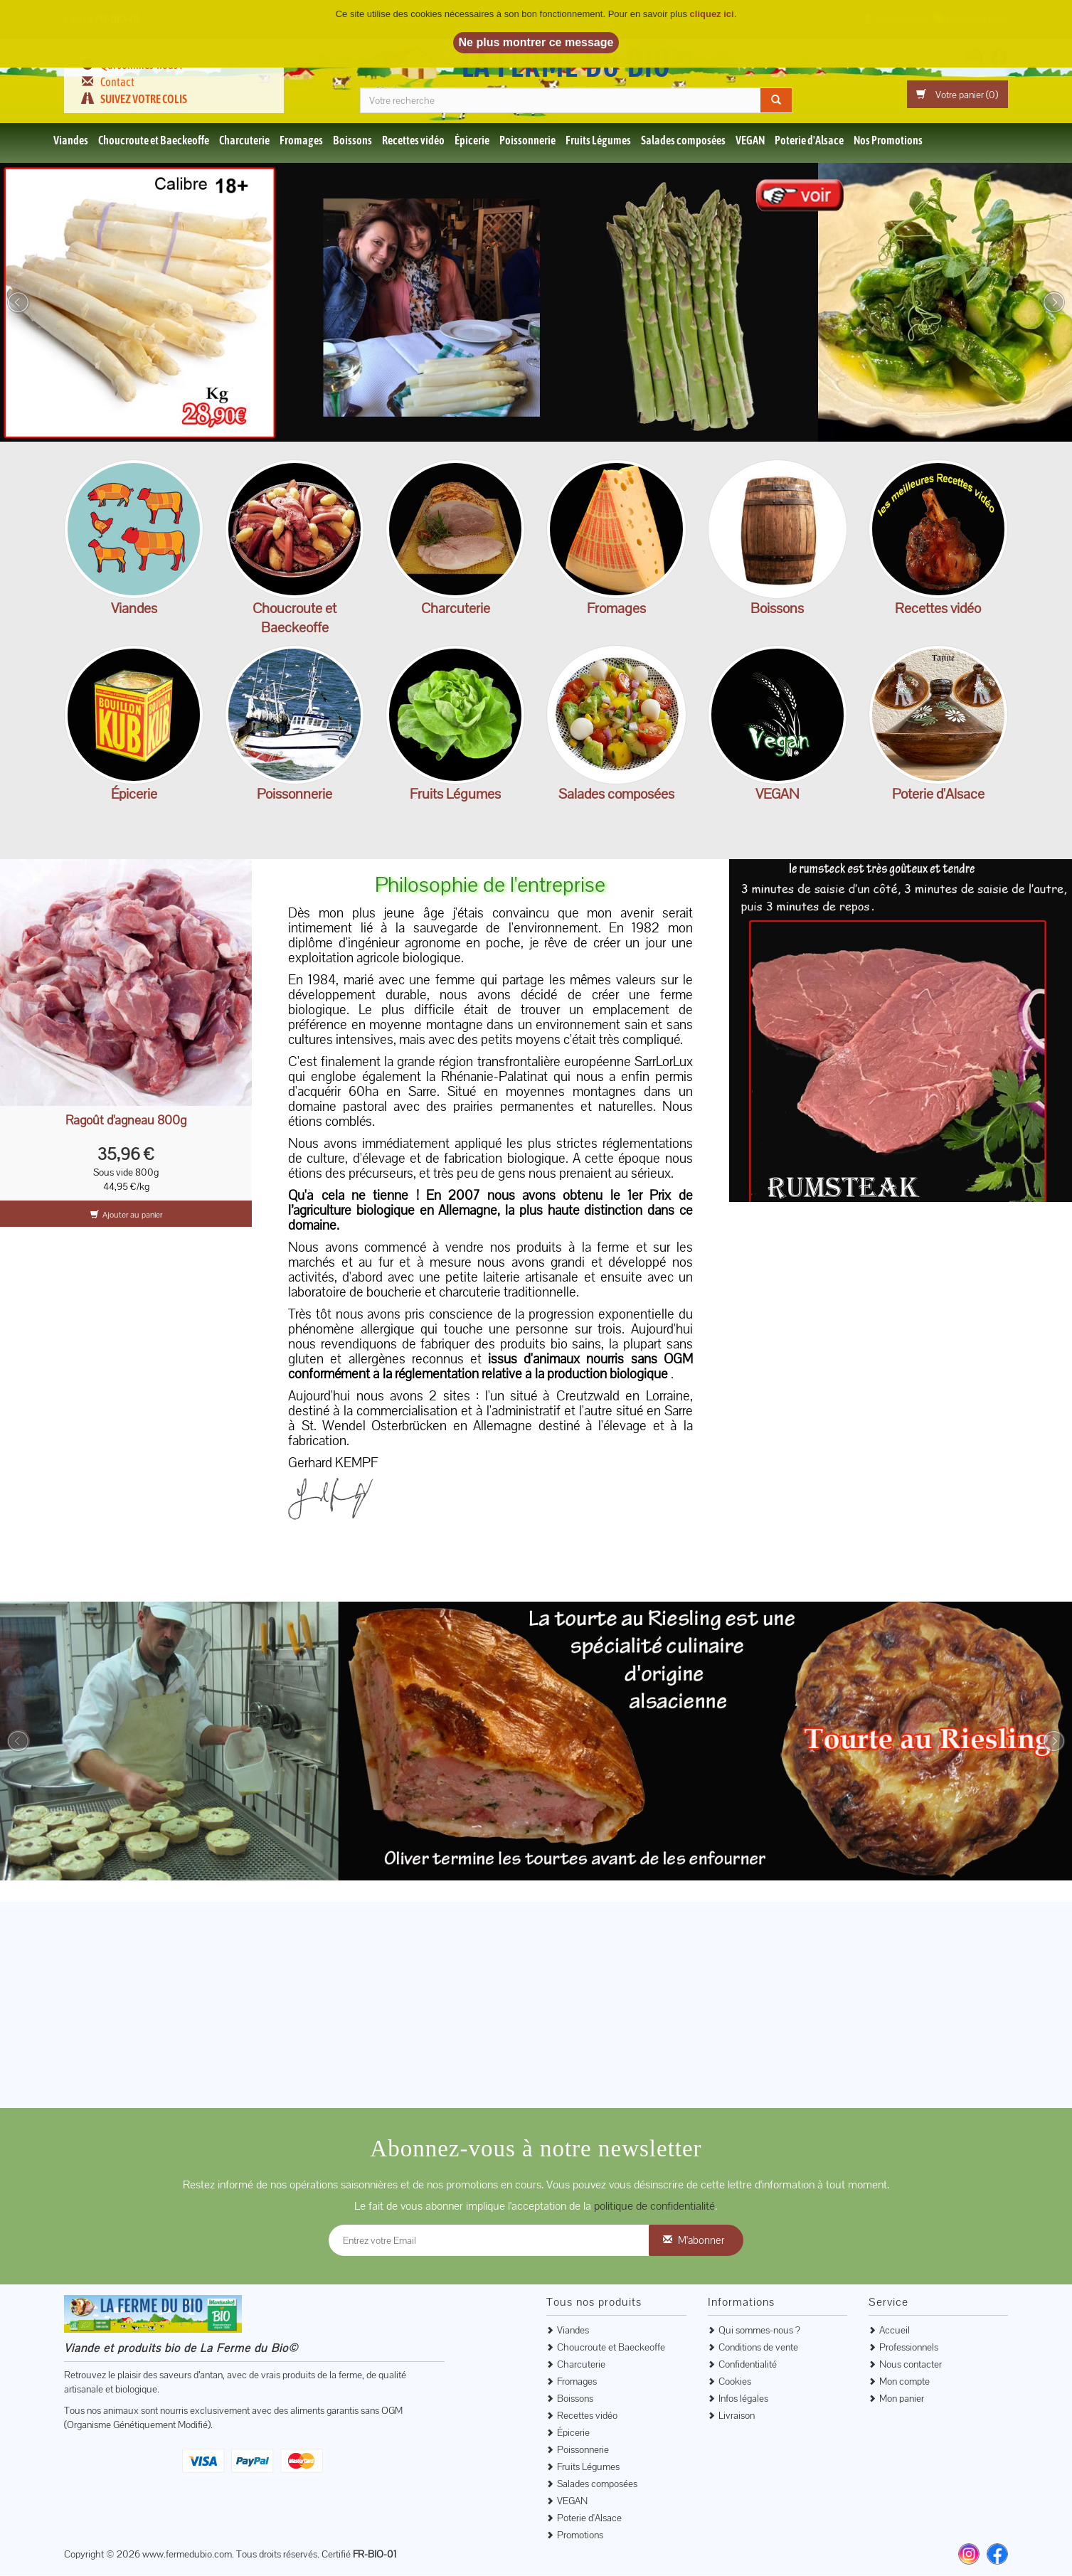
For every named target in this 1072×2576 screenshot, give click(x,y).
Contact (117, 81)
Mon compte (904, 2381)
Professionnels (908, 2347)
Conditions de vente (758, 2347)
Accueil (894, 2330)
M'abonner (701, 2240)
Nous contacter (910, 2364)
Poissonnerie (527, 140)
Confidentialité (747, 2364)
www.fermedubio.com (187, 2554)
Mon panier (901, 2399)
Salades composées (683, 140)
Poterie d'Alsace (809, 140)
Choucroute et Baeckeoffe (153, 140)
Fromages (301, 140)
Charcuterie (244, 140)
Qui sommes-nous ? (759, 2330)
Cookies (734, 2381)
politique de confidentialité (654, 2206)
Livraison (736, 2416)
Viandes (70, 140)
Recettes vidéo (413, 140)
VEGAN (750, 140)
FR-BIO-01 (374, 2554)
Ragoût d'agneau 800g (125, 1121)
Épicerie (472, 140)
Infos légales (743, 2399)
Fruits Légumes (598, 140)
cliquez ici (712, 14)
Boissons (352, 140)
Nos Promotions (888, 140)
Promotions (580, 2535)
